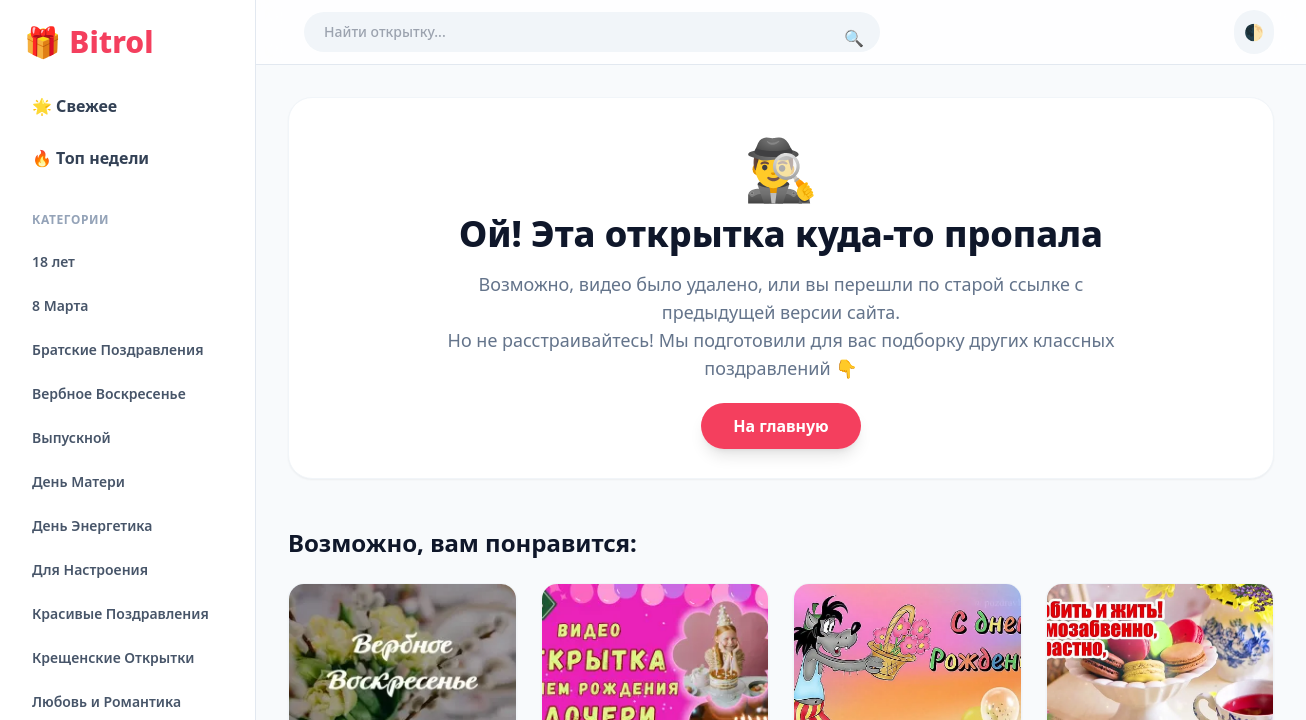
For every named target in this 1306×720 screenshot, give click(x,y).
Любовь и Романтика (106, 701)
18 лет (53, 261)
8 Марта (60, 305)
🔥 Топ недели (90, 158)
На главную (780, 426)
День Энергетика (92, 525)
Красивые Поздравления (120, 613)
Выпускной (71, 437)
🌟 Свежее (74, 106)
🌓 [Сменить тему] (1254, 32)
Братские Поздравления (117, 349)
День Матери (78, 481)
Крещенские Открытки (113, 657)
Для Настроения (90, 569)
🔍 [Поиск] (854, 38)
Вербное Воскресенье (109, 393)
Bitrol (88, 42)
